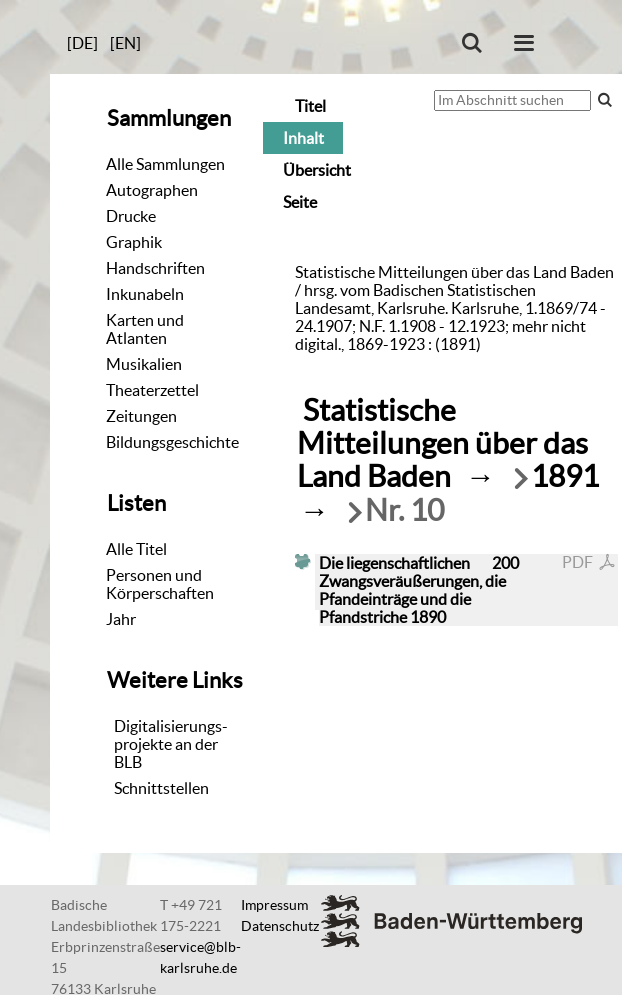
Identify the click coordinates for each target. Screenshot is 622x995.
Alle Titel (136, 549)
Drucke (131, 216)
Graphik (134, 242)
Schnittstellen (161, 788)
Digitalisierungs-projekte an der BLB (171, 744)
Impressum (274, 905)
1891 (565, 476)
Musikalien (144, 364)
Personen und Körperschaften (160, 584)
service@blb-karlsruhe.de (200, 957)
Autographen (152, 190)
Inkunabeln (145, 294)
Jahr (121, 619)
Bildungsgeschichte (172, 442)
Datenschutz (280, 926)
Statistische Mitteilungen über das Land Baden (442, 443)
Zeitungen (141, 416)
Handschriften (155, 268)
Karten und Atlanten (145, 329)
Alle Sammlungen (165, 164)
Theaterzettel (152, 390)
